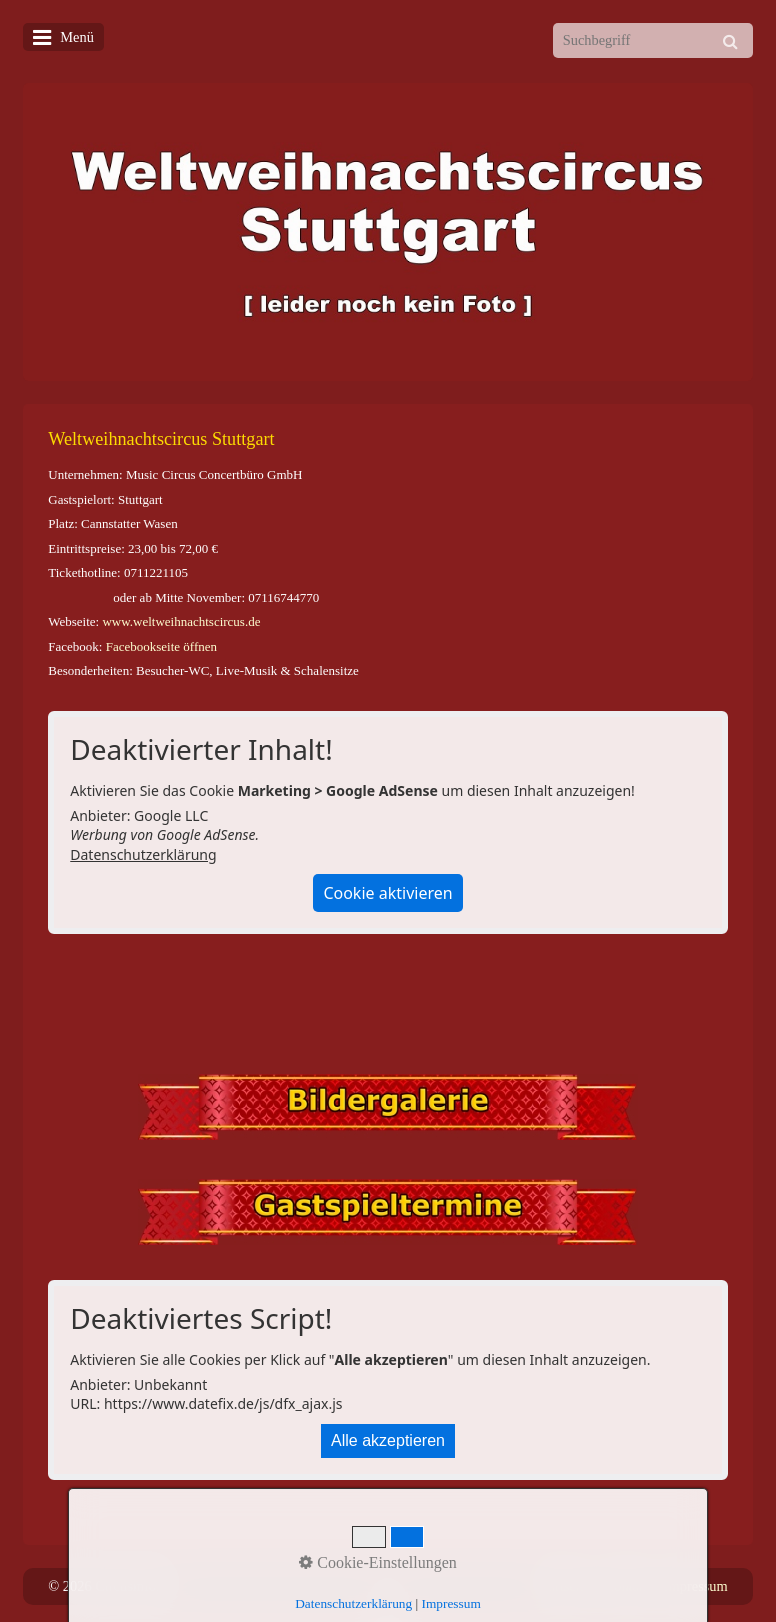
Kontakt (627, 1586)
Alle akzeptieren (388, 1440)
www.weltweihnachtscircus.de (181, 621)
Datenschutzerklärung (143, 854)
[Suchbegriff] (653, 40)
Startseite (564, 1586)
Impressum (696, 1586)
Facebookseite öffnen (161, 646)
